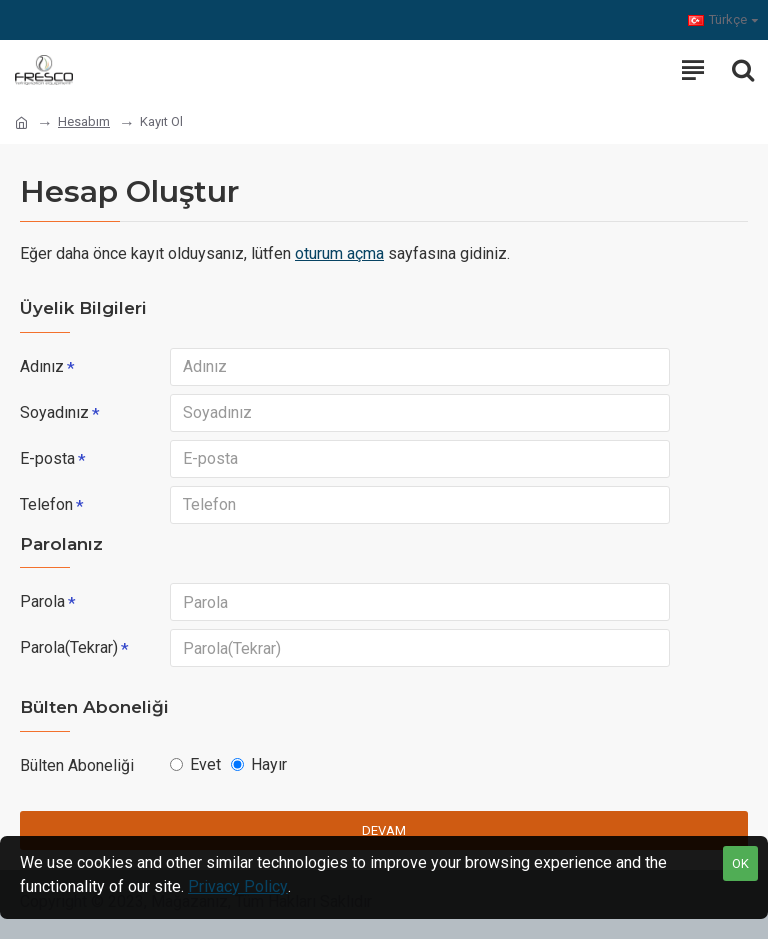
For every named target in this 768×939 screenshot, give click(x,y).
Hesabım (84, 121)
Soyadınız (54, 412)
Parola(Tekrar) (69, 647)
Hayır (259, 764)
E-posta (47, 458)
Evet (195, 764)
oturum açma (339, 253)
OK (740, 863)
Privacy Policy (238, 886)
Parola (42, 601)
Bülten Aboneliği (77, 765)
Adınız (42, 366)
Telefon (46, 504)
